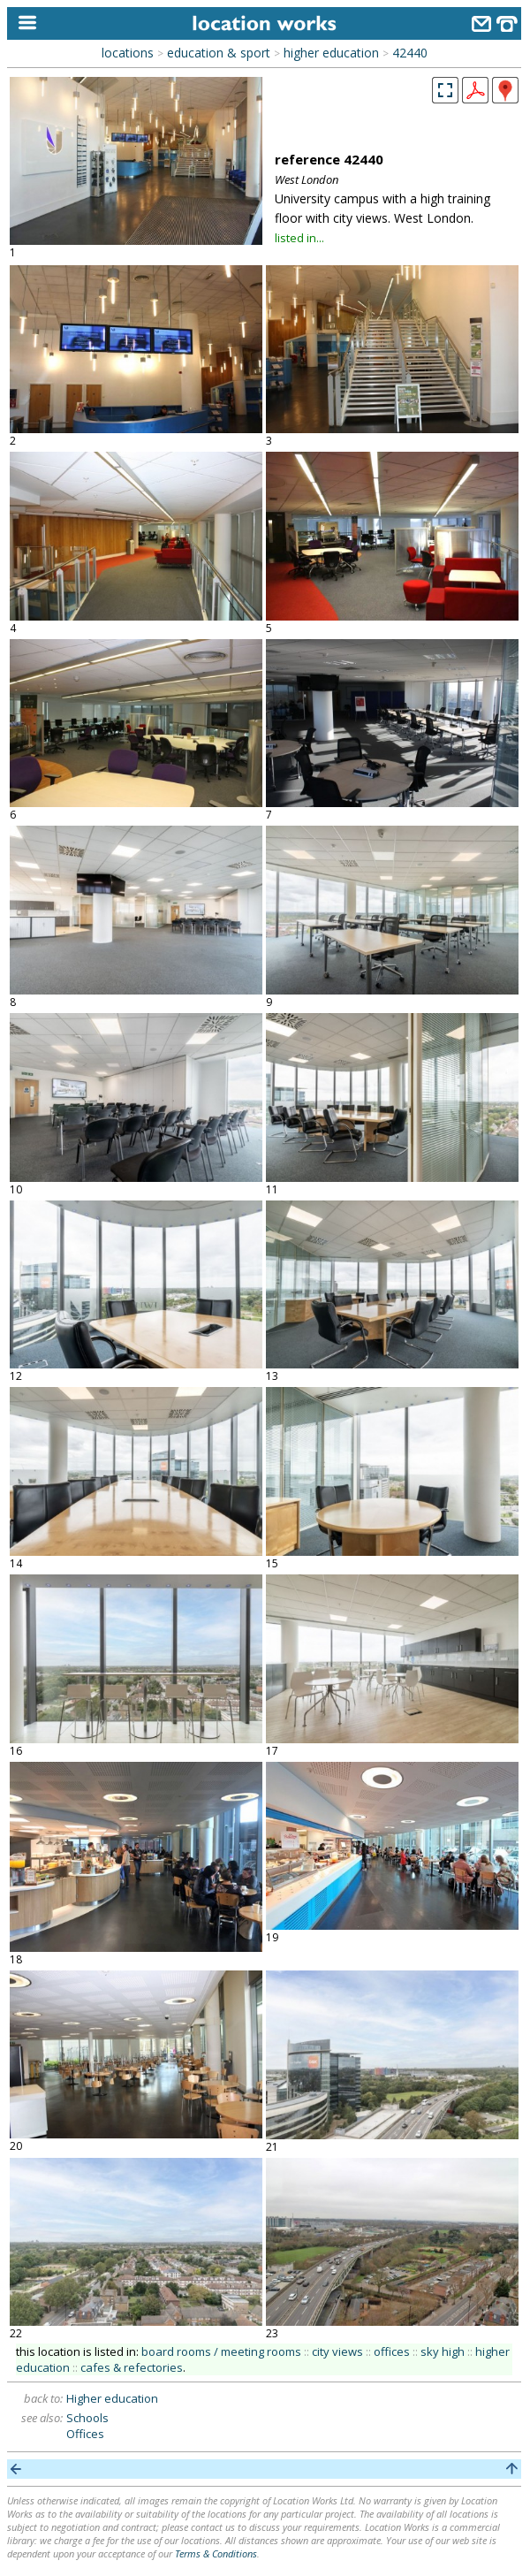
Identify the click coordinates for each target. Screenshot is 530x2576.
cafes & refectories (131, 2367)
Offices (85, 2434)
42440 (410, 52)
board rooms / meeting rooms (221, 2351)
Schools (87, 2418)
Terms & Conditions (216, 2553)
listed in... (299, 238)
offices (392, 2351)
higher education (331, 52)
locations (128, 52)
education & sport (218, 52)
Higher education (112, 2398)
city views (337, 2351)
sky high (442, 2351)
